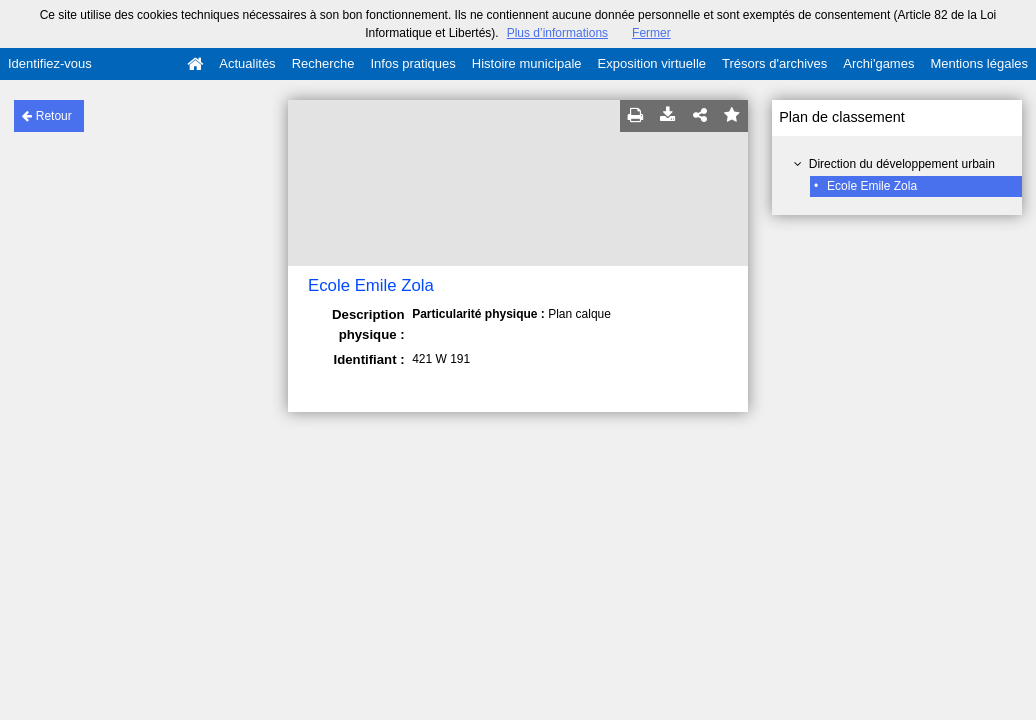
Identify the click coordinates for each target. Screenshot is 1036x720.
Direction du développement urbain (902, 164)
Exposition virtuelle (652, 63)
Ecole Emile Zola (872, 186)
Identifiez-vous (50, 63)
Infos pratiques (413, 63)
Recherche (323, 63)
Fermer (651, 33)
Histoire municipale (527, 63)
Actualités (247, 63)
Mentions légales (979, 63)
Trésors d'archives (774, 63)
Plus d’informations (557, 33)
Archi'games (878, 63)
